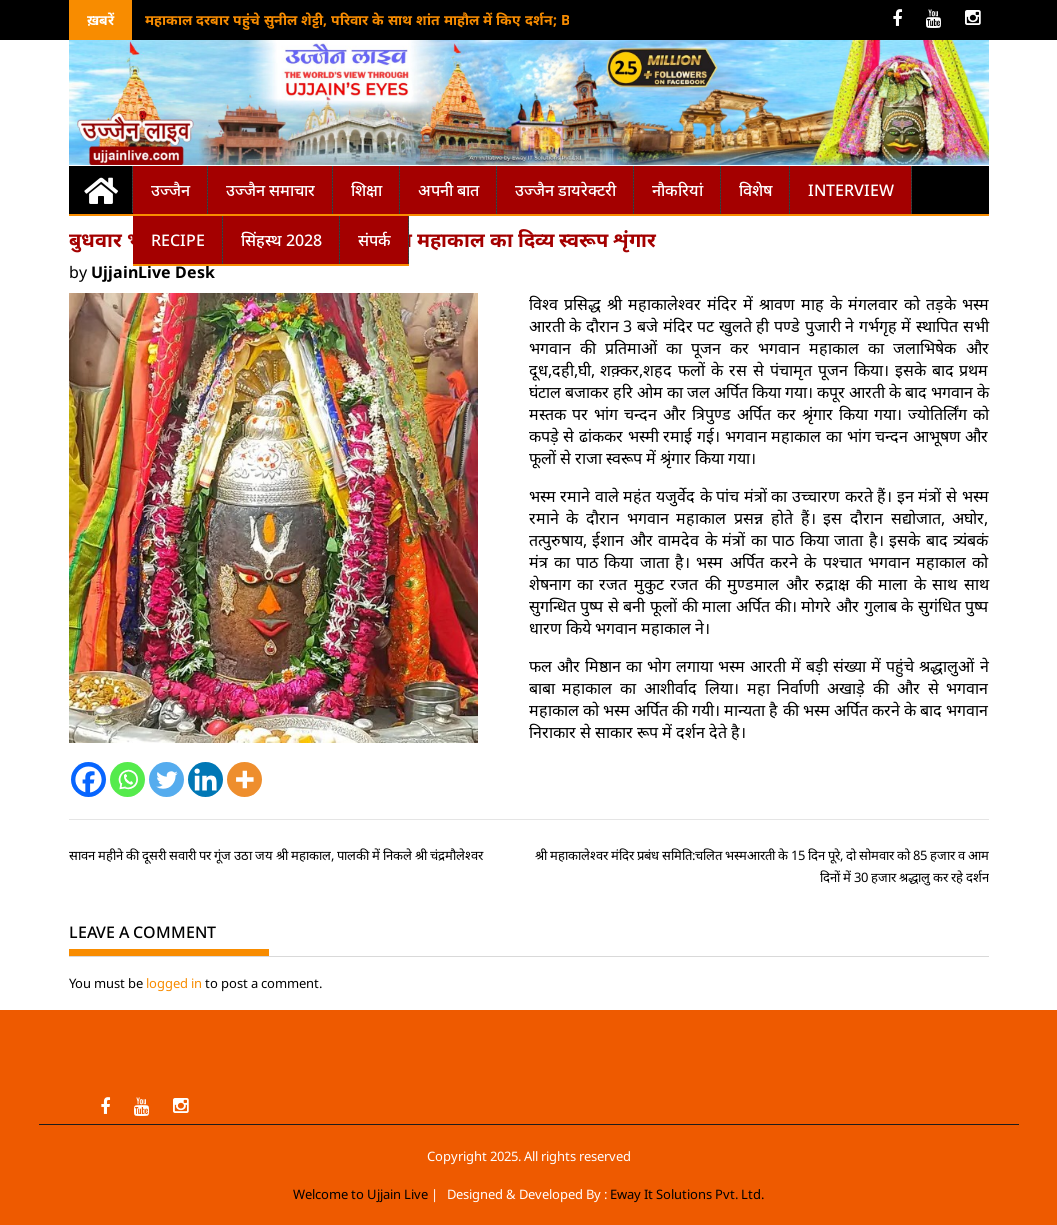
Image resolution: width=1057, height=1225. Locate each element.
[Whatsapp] (127, 779)
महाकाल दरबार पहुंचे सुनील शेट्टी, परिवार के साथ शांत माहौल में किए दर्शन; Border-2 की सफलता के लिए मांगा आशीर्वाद (481, 19)
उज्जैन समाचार (270, 190)
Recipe (178, 240)
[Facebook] (88, 779)
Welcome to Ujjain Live (360, 1194)
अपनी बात (448, 190)
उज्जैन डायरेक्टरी (565, 190)
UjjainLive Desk (153, 272)
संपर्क (374, 240)
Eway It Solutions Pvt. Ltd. (687, 1194)
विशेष (755, 190)
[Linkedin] (205, 779)
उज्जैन (170, 190)
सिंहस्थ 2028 (281, 240)
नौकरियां (677, 190)
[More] (244, 779)
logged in (174, 983)
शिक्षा (366, 190)
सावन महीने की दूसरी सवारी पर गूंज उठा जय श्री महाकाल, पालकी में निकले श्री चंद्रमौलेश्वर (276, 855)
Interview (851, 190)
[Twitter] (166, 779)
